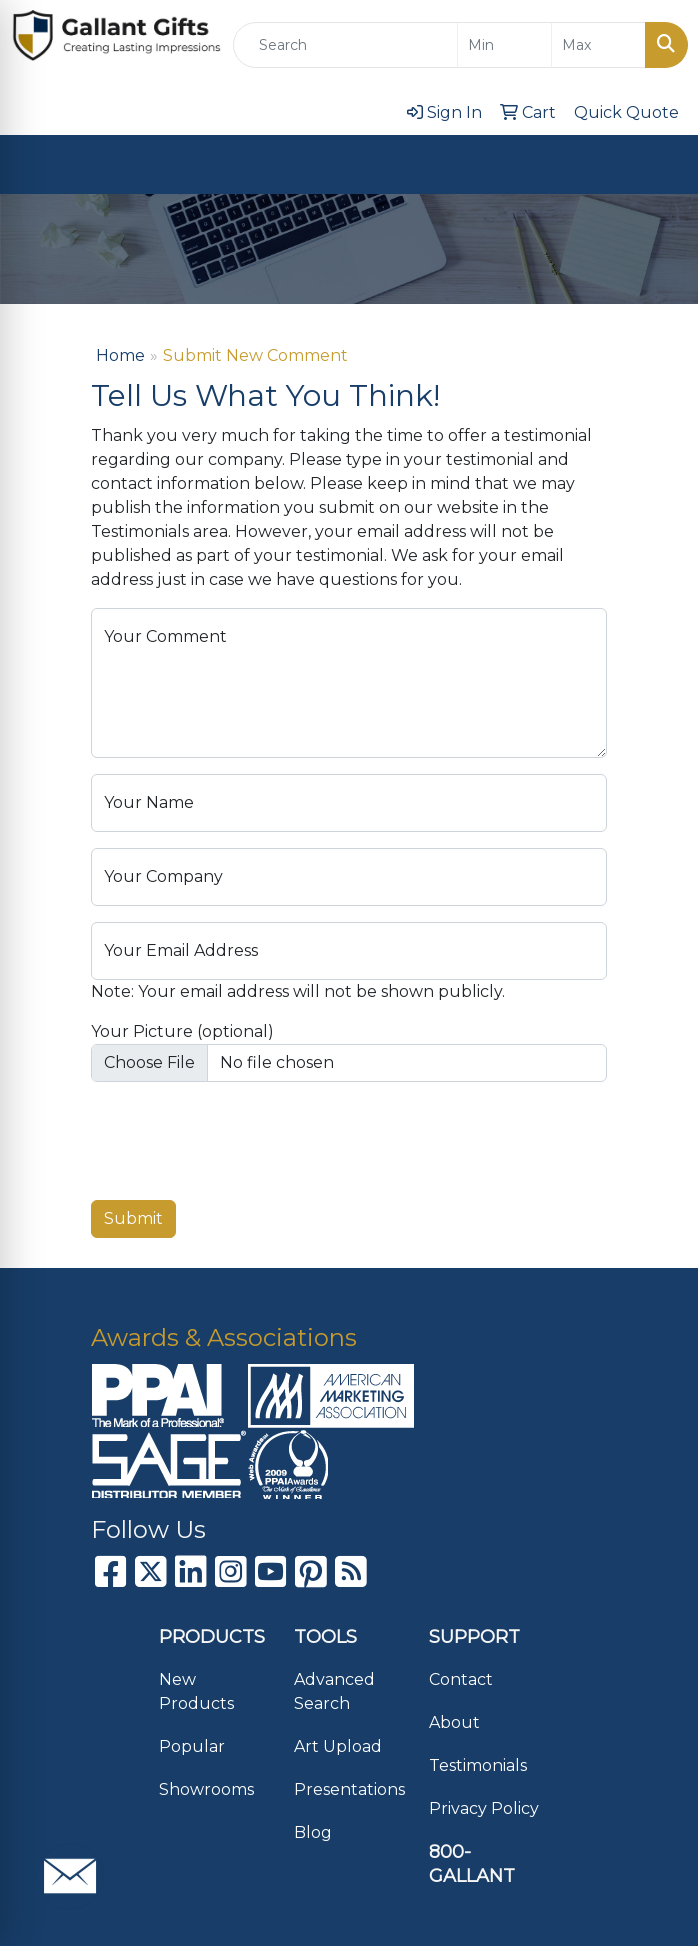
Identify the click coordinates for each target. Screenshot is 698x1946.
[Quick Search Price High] (598, 45)
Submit (133, 1218)
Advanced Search (334, 1691)
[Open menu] (658, 164)
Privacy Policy (484, 1808)
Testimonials (478, 1765)
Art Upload (338, 1746)
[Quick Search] (345, 45)
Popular (192, 1746)
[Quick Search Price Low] (504, 45)
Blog (313, 1832)
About (454, 1722)
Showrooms (206, 1789)
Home (120, 355)
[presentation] (243, 1137)
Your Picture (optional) (182, 1031)
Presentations (349, 1789)
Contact (461, 1679)
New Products (196, 1691)
